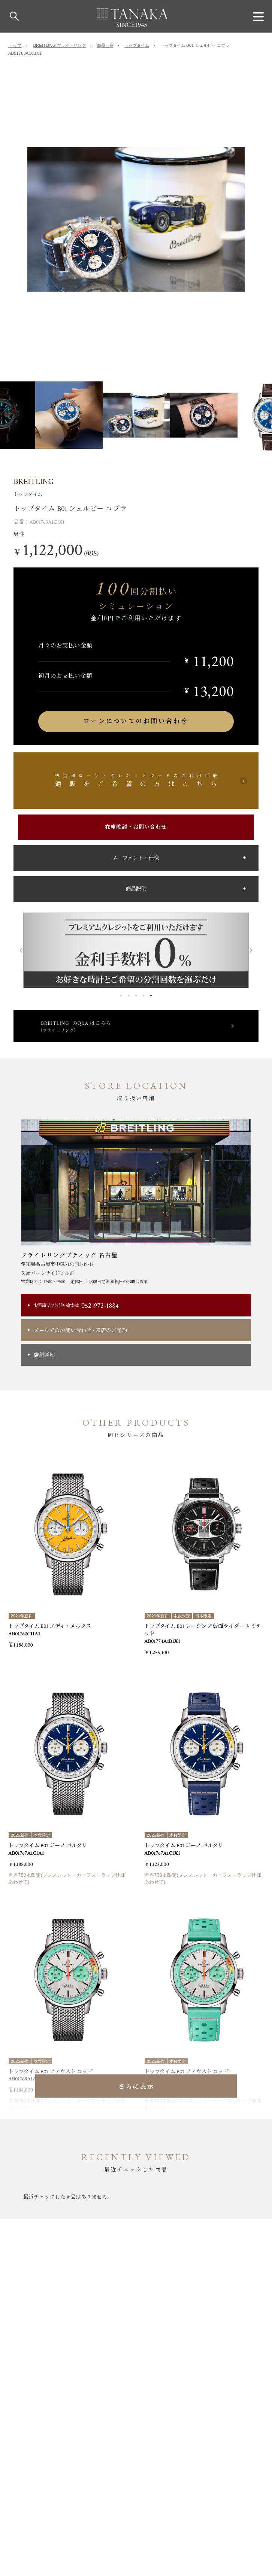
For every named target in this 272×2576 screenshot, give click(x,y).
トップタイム (136, 45)
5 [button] (151, 994)
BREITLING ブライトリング (59, 45)
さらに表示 (136, 2087)
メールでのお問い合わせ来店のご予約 (80, 1330)
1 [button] (121, 994)
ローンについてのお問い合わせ (136, 721)
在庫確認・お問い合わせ (136, 827)
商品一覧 (105, 45)
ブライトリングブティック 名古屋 (69, 1255)
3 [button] (136, 994)
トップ (15, 45)
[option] (136, 219)
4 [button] (143, 994)
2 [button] (128, 994)
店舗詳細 (44, 1355)
